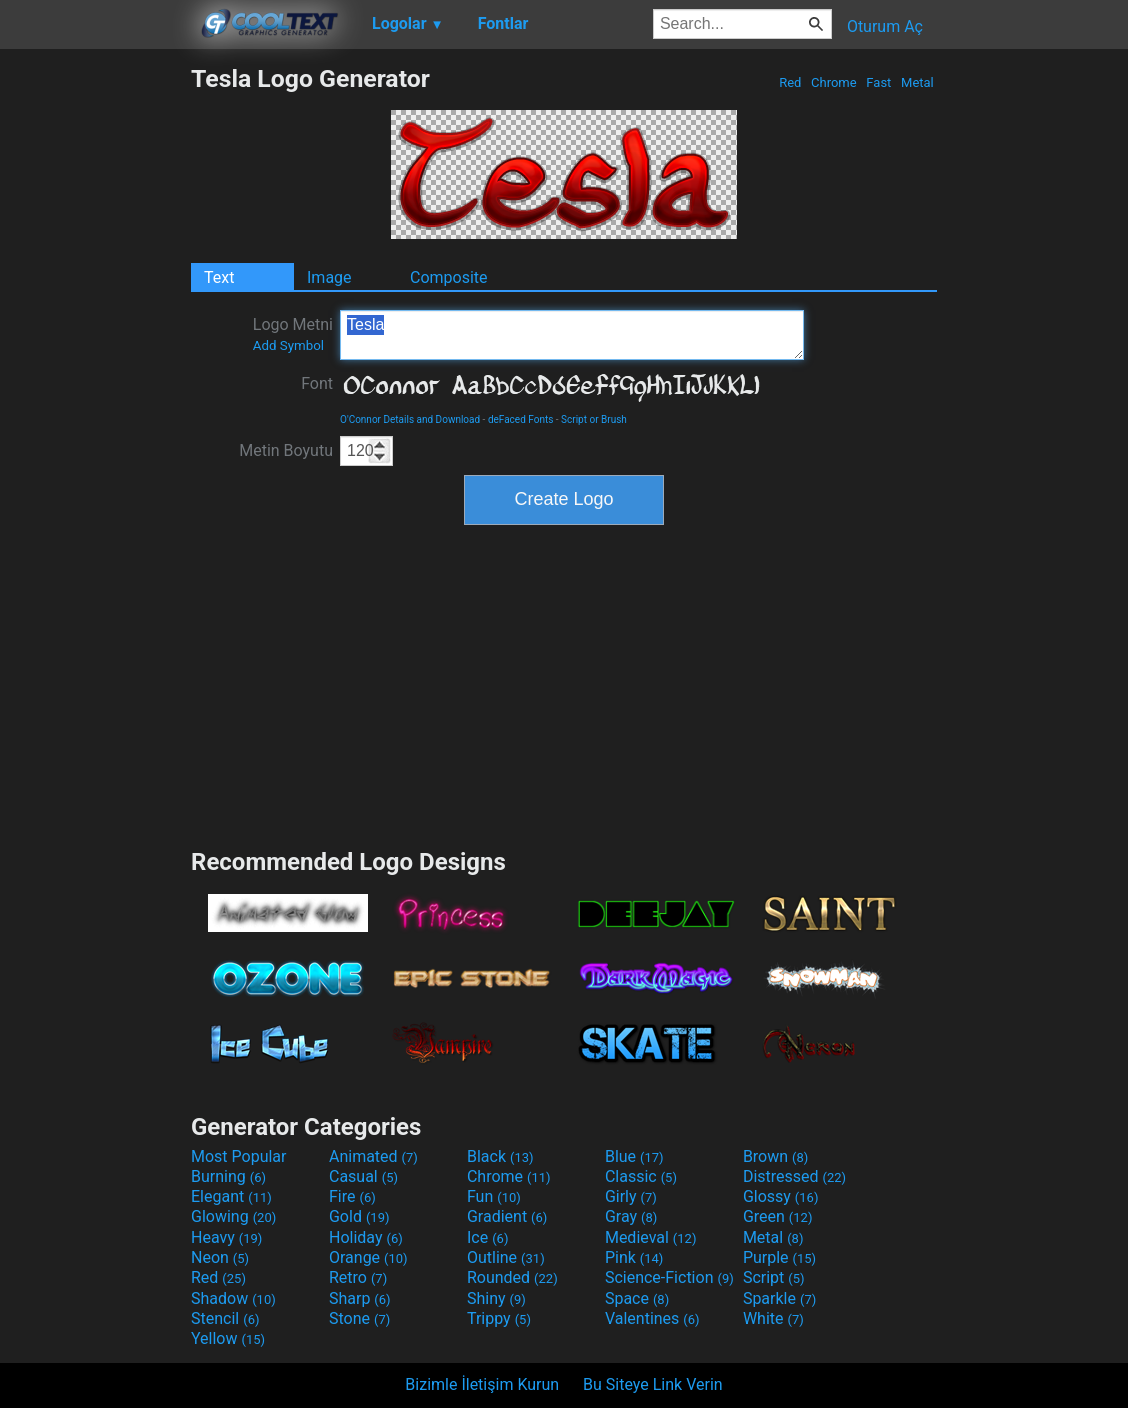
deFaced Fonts (520, 419)
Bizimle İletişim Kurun (482, 1384)
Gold (359, 1216)
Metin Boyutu (286, 450)
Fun (494, 1196)
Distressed (794, 1176)
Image (329, 277)
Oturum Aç (885, 26)
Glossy (781, 1196)
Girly (631, 1196)
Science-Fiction (669, 1277)
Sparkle (779, 1298)
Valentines (652, 1318)
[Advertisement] (95, 364)
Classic (641, 1176)
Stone (359, 1318)
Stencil (225, 1318)
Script (774, 1277)
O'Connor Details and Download (410, 419)
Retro (358, 1277)
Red (790, 82)
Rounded (512, 1277)
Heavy (226, 1237)
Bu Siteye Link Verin (653, 1384)
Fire (352, 1196)
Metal (917, 82)
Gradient (507, 1216)
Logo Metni (293, 334)
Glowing (233, 1216)
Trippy (499, 1318)
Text (219, 277)
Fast (878, 82)
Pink (634, 1257)
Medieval (651, 1237)
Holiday (366, 1237)
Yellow (228, 1338)
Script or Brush (594, 419)
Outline (506, 1257)
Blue (634, 1156)
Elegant (231, 1196)
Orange (368, 1257)
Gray (631, 1216)
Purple (779, 1257)
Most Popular (239, 1156)
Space (637, 1298)
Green (778, 1216)
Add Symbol (288, 345)
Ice (487, 1237)
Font (317, 383)
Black (500, 1156)
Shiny (496, 1298)
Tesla (572, 335)
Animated (373, 1156)
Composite (449, 277)
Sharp (360, 1298)
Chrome (834, 82)
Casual (363, 1176)
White (773, 1318)
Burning (228, 1176)
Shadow (233, 1298)
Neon (220, 1257)
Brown (775, 1156)
